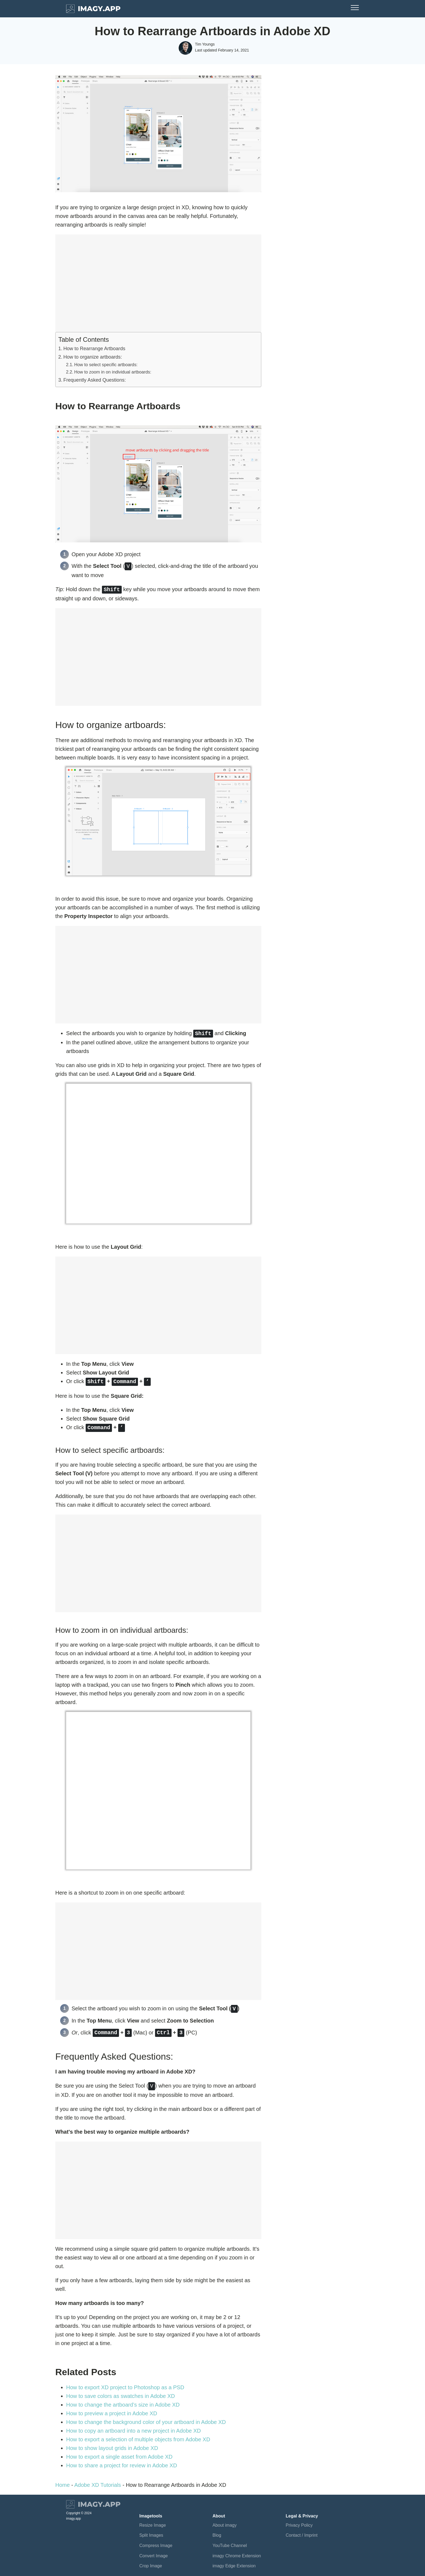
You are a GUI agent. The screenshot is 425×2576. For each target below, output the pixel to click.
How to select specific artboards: (106, 364)
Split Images (151, 2531)
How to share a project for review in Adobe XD (121, 2461)
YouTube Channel (229, 2541)
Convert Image (153, 2551)
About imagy (224, 2521)
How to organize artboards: (93, 357)
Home (62, 2481)
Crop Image (150, 2561)
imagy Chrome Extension (236, 2551)
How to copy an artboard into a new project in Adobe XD (133, 2426)
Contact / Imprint (301, 2531)
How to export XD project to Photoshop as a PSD (125, 2383)
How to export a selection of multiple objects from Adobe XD (139, 2435)
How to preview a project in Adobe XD (111, 2409)
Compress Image (155, 2541)
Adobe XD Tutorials (97, 2481)
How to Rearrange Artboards (94, 348)
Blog (216, 2531)
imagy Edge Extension (234, 2561)
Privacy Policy (299, 2521)
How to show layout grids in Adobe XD (112, 2444)
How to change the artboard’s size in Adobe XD (123, 2400)
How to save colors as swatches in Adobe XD (120, 2392)
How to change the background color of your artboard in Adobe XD (146, 2418)
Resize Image (152, 2521)
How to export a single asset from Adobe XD (119, 2452)
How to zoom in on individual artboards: (113, 371)
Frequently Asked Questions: (94, 380)
